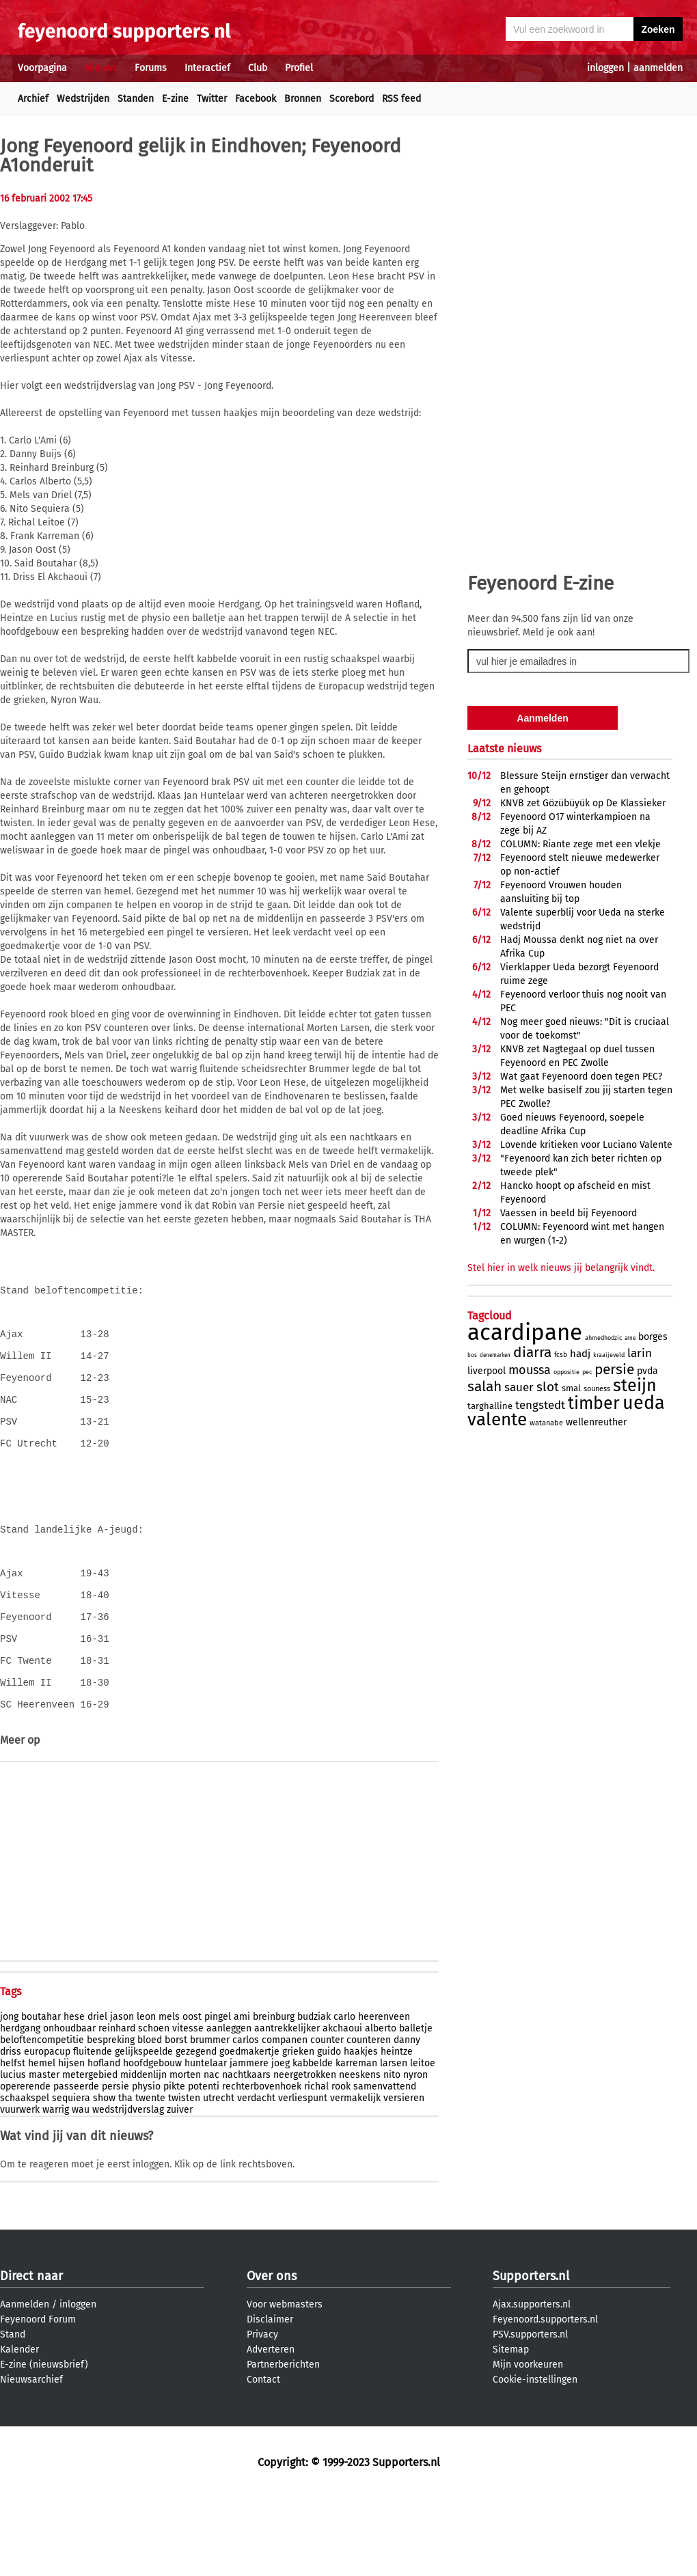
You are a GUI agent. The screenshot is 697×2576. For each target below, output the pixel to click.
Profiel (299, 68)
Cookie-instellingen (535, 2457)
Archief (33, 99)
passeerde (76, 2164)
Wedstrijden (83, 99)
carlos (245, 2118)
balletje (416, 2106)
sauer (519, 1387)
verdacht (256, 2176)
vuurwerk (20, 2187)
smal (571, 1388)
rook (341, 2164)
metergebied (90, 2153)
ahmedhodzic (603, 1337)
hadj (580, 1353)
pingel (217, 2094)
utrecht (218, 2176)
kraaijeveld (609, 1355)
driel (97, 2094)
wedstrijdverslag (128, 2187)
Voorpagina (42, 68)
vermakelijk (355, 2176)
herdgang (20, 2106)
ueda (644, 1403)
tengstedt (540, 1405)
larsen (393, 2141)
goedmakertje (249, 2129)
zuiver (180, 2187)
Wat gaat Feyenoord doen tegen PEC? (581, 1076)
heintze (397, 2129)
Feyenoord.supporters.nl (545, 2397)
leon (146, 2094)
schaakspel (24, 2176)
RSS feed (401, 99)
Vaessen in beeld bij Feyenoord (568, 1213)
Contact (263, 2457)
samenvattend (384, 2164)
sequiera (71, 2176)
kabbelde (312, 2141)
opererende (25, 2164)
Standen (136, 99)
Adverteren (271, 2427)
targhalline (489, 1406)
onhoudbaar (69, 2106)
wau (81, 2187)
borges (653, 1337)
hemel (41, 2141)
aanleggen (228, 2106)
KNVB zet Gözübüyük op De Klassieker (583, 803)
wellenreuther (596, 1422)
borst (176, 2118)
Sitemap (511, 2427)
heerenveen (384, 2094)
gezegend (196, 2129)
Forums (151, 68)
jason (122, 2094)
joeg (280, 2141)
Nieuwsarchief (31, 2457)
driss (10, 2129)
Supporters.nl (531, 2353)
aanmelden (658, 68)
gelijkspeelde (144, 2129)
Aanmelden (24, 2382)
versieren (403, 2176)
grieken (298, 2129)
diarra (532, 1352)
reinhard (116, 2106)
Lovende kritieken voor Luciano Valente (586, 1145)
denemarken (495, 1355)
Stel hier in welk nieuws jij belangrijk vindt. (561, 1268)
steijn (635, 1385)
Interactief (207, 68)
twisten (184, 2176)
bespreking (111, 2118)
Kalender (19, 2427)
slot (547, 1387)
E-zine (175, 99)
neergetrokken (304, 2153)
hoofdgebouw (152, 2141)
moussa (529, 1370)
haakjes (361, 2129)
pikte (174, 2164)
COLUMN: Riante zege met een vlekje (580, 844)
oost (192, 2094)
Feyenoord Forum (38, 2397)
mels (169, 2094)
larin (639, 1353)
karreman (356, 2141)
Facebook (255, 99)
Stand (12, 2412)
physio (146, 2164)
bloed (149, 2118)
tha (125, 2176)
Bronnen (302, 99)
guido (329, 2129)
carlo (344, 2094)
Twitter (212, 99)
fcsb (560, 1355)
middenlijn (143, 2153)
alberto (380, 2106)
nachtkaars (246, 2153)
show (104, 2176)
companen (285, 2118)
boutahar (41, 2094)
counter (327, 2118)
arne (630, 1338)
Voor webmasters (285, 2382)
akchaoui (342, 2106)
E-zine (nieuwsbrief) (44, 2442)
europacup (47, 2129)
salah (484, 1386)
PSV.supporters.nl (530, 2412)
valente (497, 1419)
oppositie (566, 1372)
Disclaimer (270, 2397)
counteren (368, 2118)
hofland (103, 2141)
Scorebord (351, 99)
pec (587, 1372)
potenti (203, 2164)
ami (242, 2094)
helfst (12, 2141)
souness (597, 1388)
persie (115, 2164)
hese (74, 2094)
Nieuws (101, 68)
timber (594, 1403)
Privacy (262, 2412)
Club (257, 68)
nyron (415, 2153)
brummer (210, 2118)
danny (407, 2118)
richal (316, 2164)
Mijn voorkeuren (528, 2442)
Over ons (272, 2353)
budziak (314, 2094)
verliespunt (302, 2176)
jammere (249, 2141)
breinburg (274, 2094)
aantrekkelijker (287, 2106)
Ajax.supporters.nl (532, 2382)
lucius (13, 2153)
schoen (153, 2106)
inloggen (605, 68)
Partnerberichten (283, 2442)
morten (185, 2153)
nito (391, 2153)
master (44, 2153)
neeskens (360, 2153)
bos (472, 1355)
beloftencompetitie (42, 2118)
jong (9, 2094)
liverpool (486, 1371)
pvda (647, 1371)
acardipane (524, 1332)
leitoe (422, 2141)
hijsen (71, 2141)
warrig (55, 2187)
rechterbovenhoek (261, 2164)
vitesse (188, 2106)
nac (211, 2153)
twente (150, 2176)
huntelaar (205, 2141)
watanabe (546, 1423)
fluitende (92, 2129)
